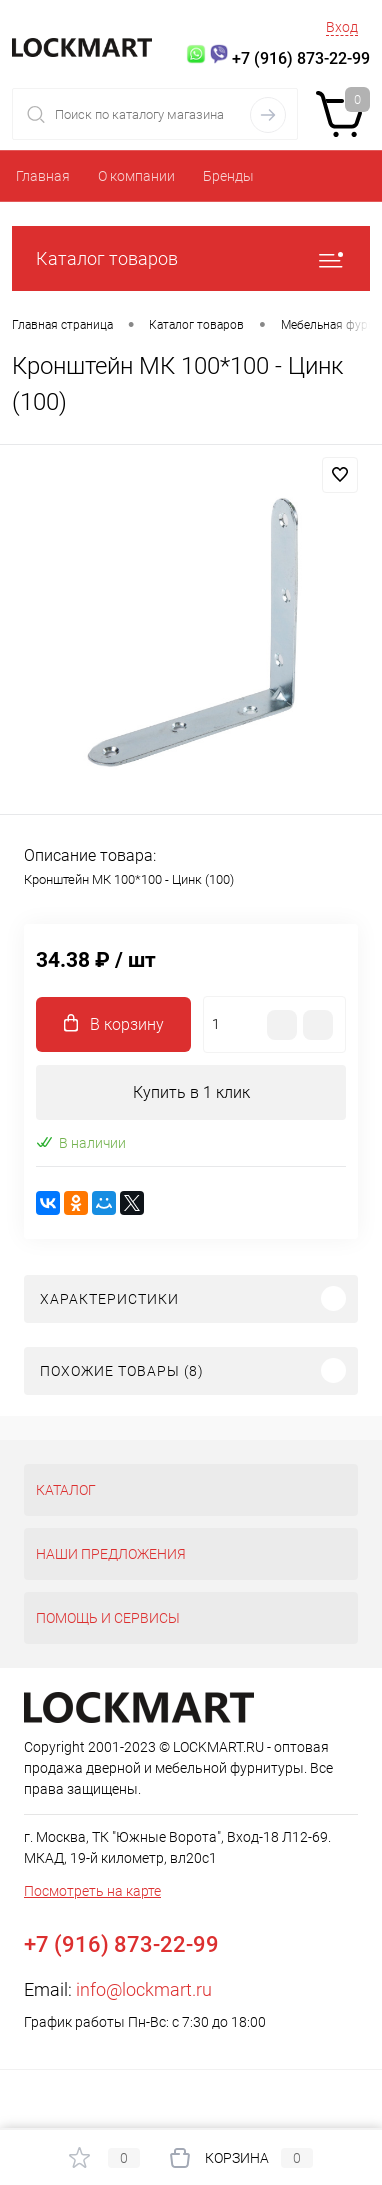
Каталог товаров (191, 258)
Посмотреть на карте (92, 1891)
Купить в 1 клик (191, 1092)
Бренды (228, 176)
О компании (136, 176)
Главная (43, 176)
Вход (342, 27)
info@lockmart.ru (144, 1989)
